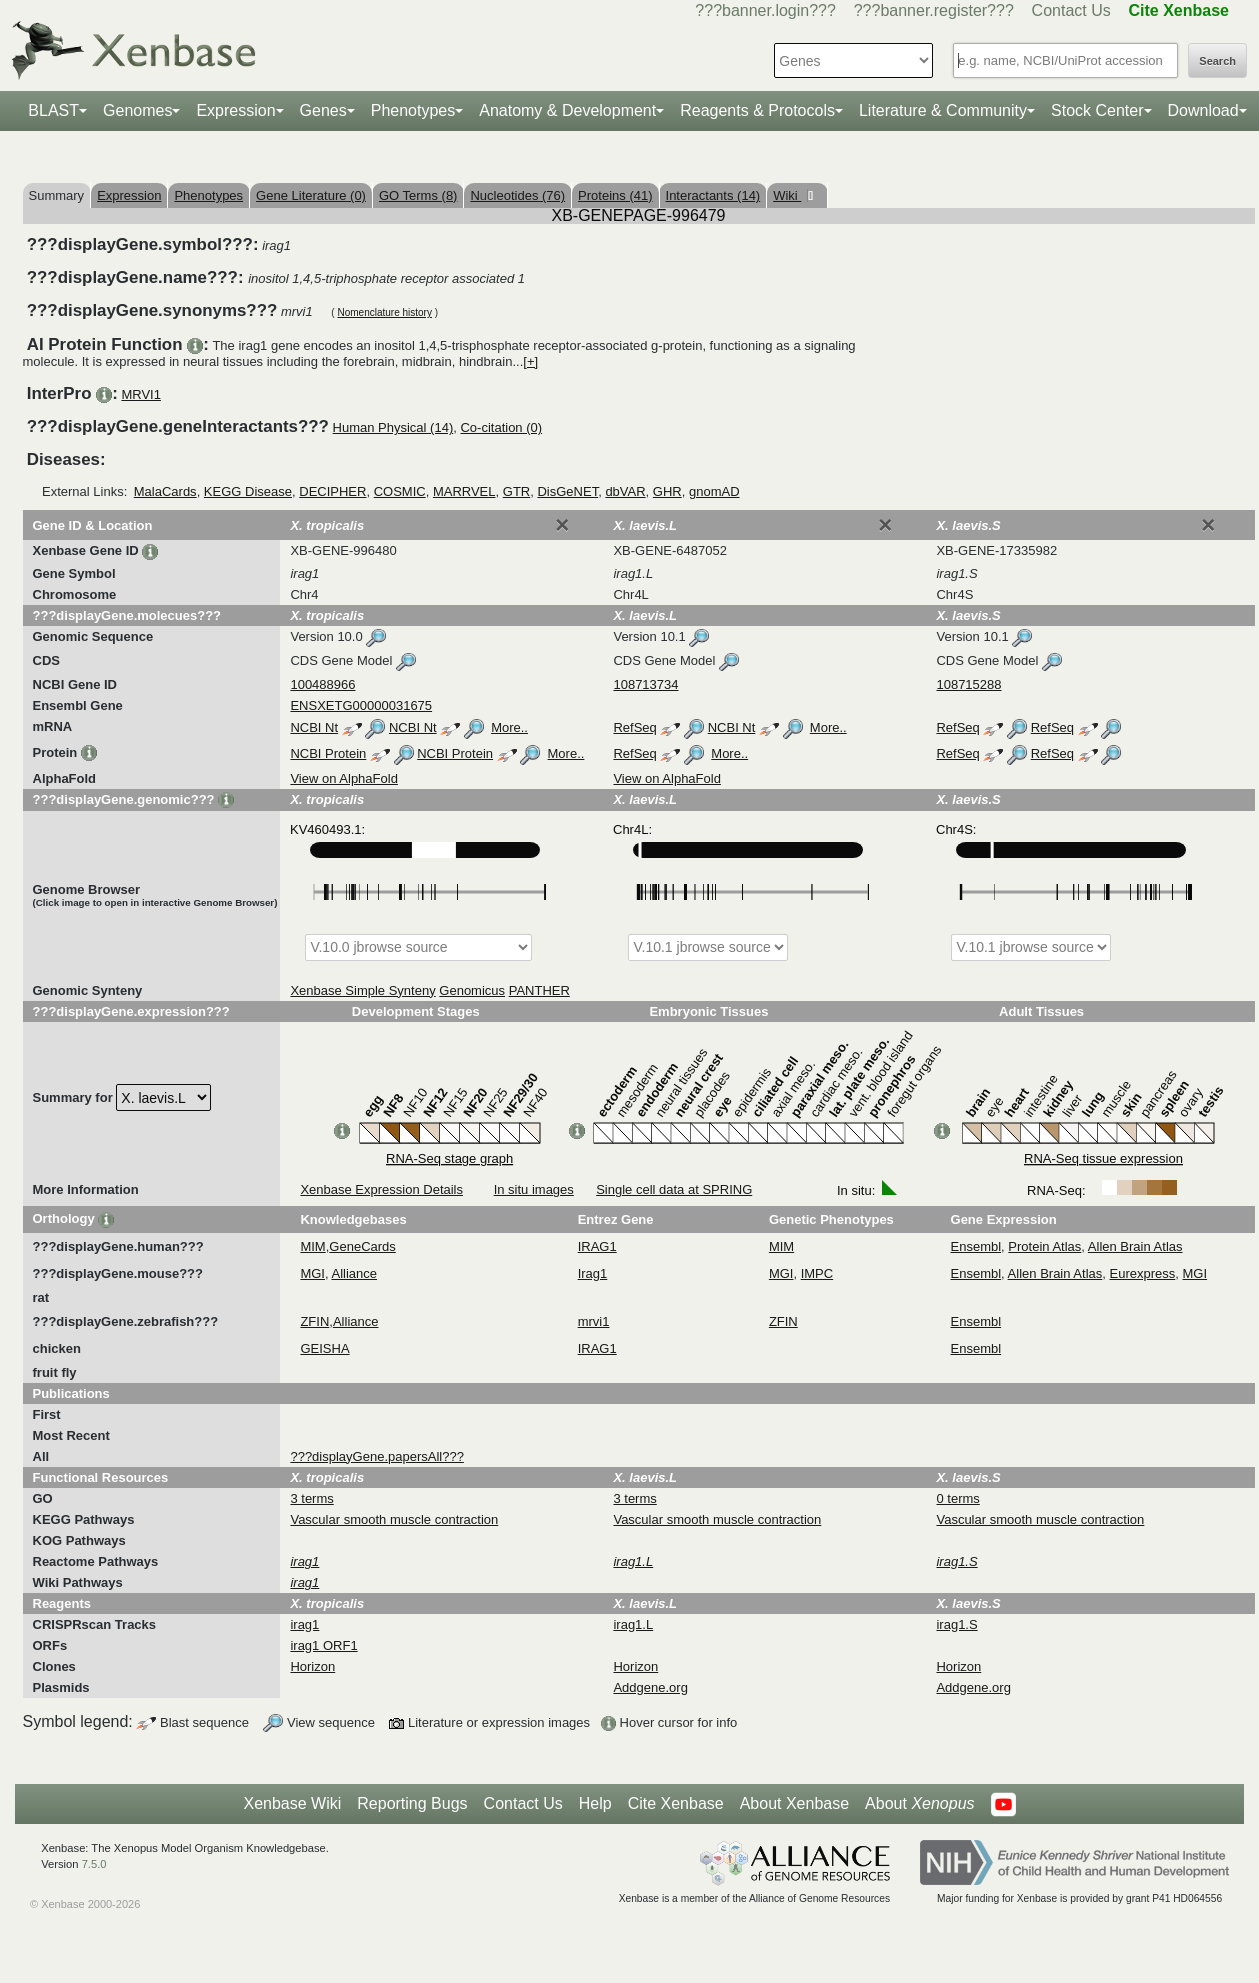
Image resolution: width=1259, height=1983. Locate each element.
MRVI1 (141, 394)
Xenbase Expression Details (381, 1189)
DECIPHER (332, 491)
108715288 (968, 684)
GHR (667, 491)
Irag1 (593, 1273)
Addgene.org (650, 1687)
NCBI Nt (314, 727)
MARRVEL (464, 491)
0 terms (957, 1498)
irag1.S (956, 1624)
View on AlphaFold (343, 778)
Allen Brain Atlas (1135, 1246)
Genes (323, 110)
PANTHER (539, 990)
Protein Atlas (1044, 1246)
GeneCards (362, 1246)
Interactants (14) (713, 195)
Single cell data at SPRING (674, 1189)
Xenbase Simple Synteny (362, 990)
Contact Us (1071, 10)
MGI (312, 1273)
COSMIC (400, 491)
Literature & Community (943, 110)
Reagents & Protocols (757, 110)
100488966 (322, 684)
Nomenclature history (384, 312)
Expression (235, 110)
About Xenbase (794, 1803)
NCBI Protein (328, 753)
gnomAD (714, 491)
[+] (530, 361)
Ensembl (976, 1246)
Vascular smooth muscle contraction (394, 1519)
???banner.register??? (934, 10)
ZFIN (314, 1321)
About (919, 1804)
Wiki (787, 195)
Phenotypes (413, 110)
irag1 (304, 1624)
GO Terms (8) (418, 195)
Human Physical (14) (393, 427)
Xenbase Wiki (292, 1803)
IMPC (817, 1273)
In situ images (534, 1189)
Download (1203, 110)
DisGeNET (567, 491)
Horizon (312, 1666)
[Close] (562, 525)
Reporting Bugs (412, 1803)
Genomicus (472, 990)
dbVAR (625, 491)
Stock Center (1097, 110)
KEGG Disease (248, 491)
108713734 (645, 684)
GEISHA (324, 1348)
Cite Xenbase (676, 1803)
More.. (509, 727)
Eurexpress (1143, 1273)
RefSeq (634, 727)
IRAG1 (597, 1246)
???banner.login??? (765, 10)
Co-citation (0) (501, 427)
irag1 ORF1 (323, 1645)
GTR (516, 491)
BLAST (53, 110)
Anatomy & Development (567, 110)
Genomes (137, 110)
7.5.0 (94, 1864)
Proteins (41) (615, 195)
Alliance (355, 1273)
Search (1217, 61)
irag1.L (633, 1624)
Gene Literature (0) (311, 195)
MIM (312, 1246)
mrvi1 (594, 1321)
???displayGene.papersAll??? (376, 1456)
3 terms (311, 1498)
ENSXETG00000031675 (361, 705)
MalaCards (165, 491)
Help (595, 1803)
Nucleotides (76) (517, 195)
